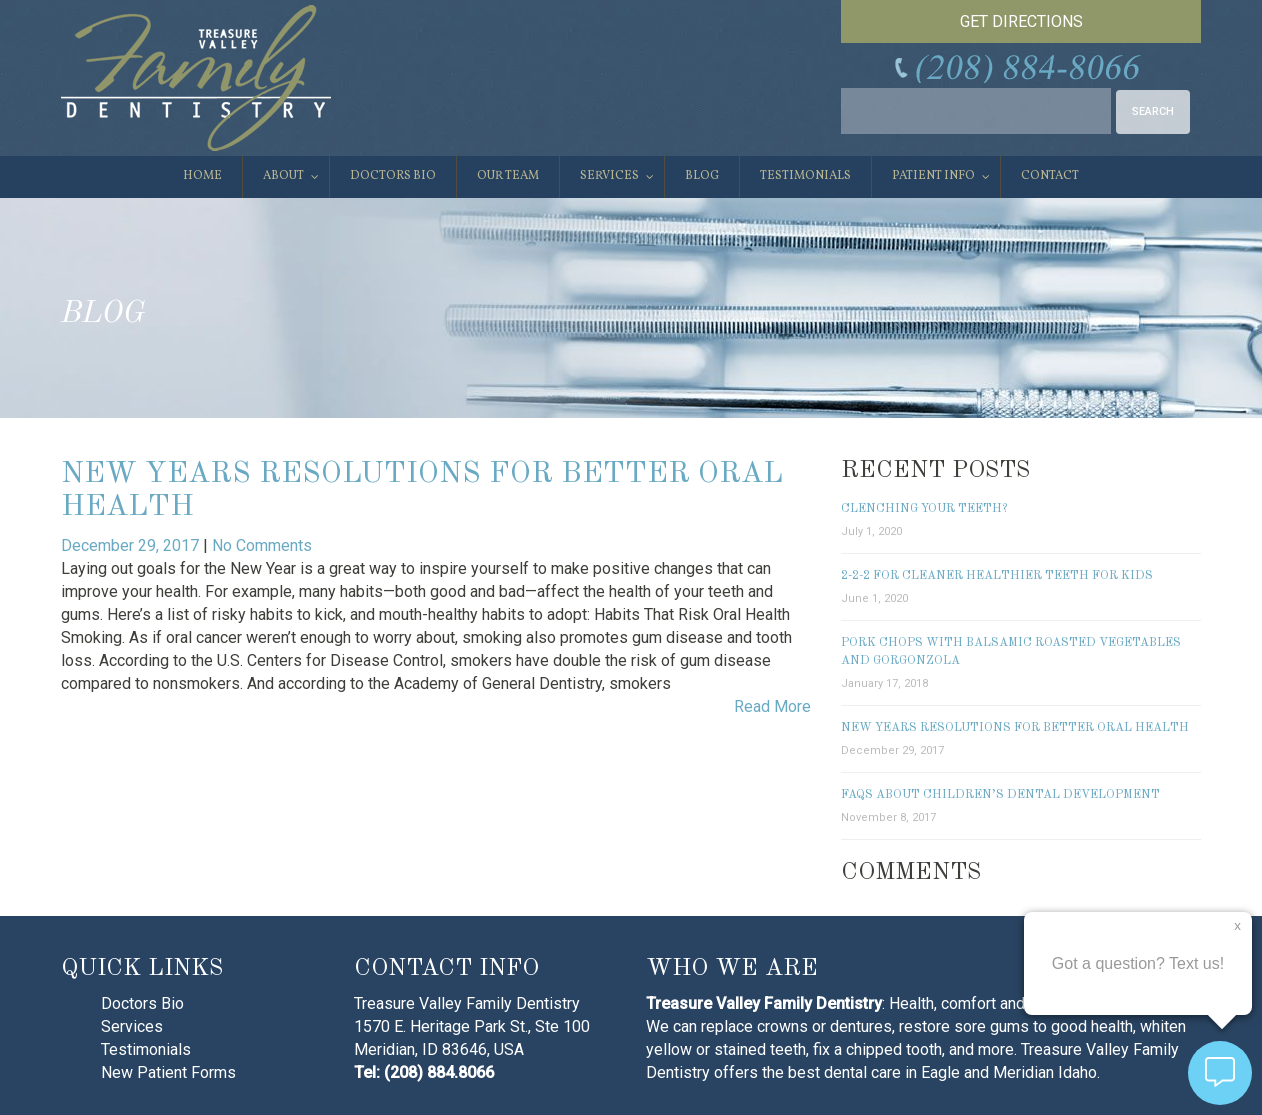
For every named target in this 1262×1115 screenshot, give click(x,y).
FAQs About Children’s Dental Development (1000, 795)
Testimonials (146, 1049)
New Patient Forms (168, 1072)
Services (132, 1026)
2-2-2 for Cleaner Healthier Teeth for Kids (997, 576)
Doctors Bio (142, 1003)
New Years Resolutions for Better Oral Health (1015, 728)
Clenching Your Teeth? (924, 509)
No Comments (262, 545)
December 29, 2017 (132, 545)
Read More (772, 706)
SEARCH (1153, 111)
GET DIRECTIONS (1021, 21)
